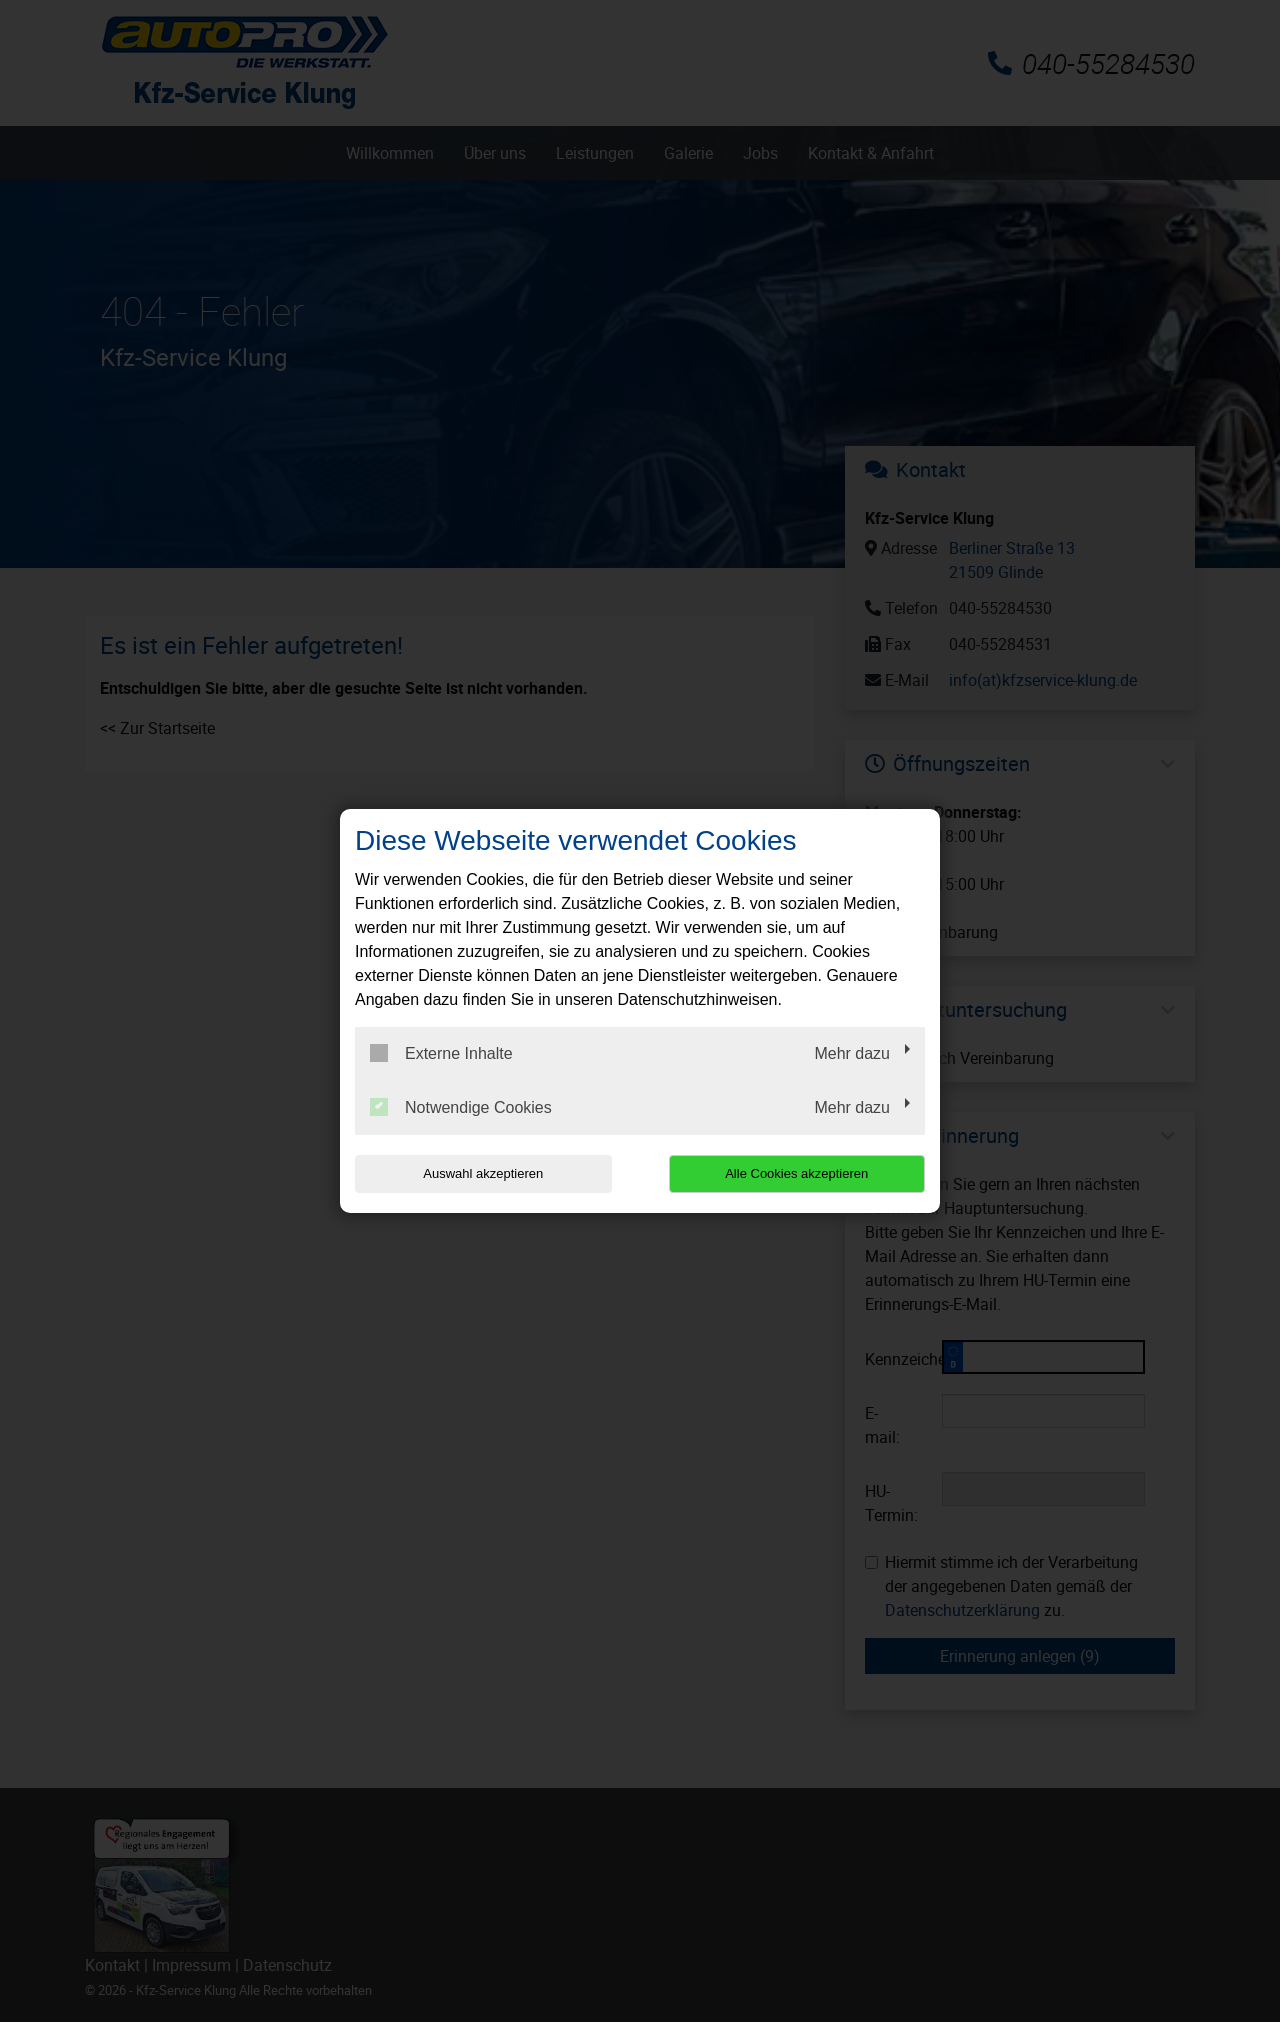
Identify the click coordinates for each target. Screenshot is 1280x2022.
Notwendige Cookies (461, 1107)
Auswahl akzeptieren (483, 1173)
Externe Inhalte (441, 1053)
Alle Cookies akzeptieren (796, 1173)
